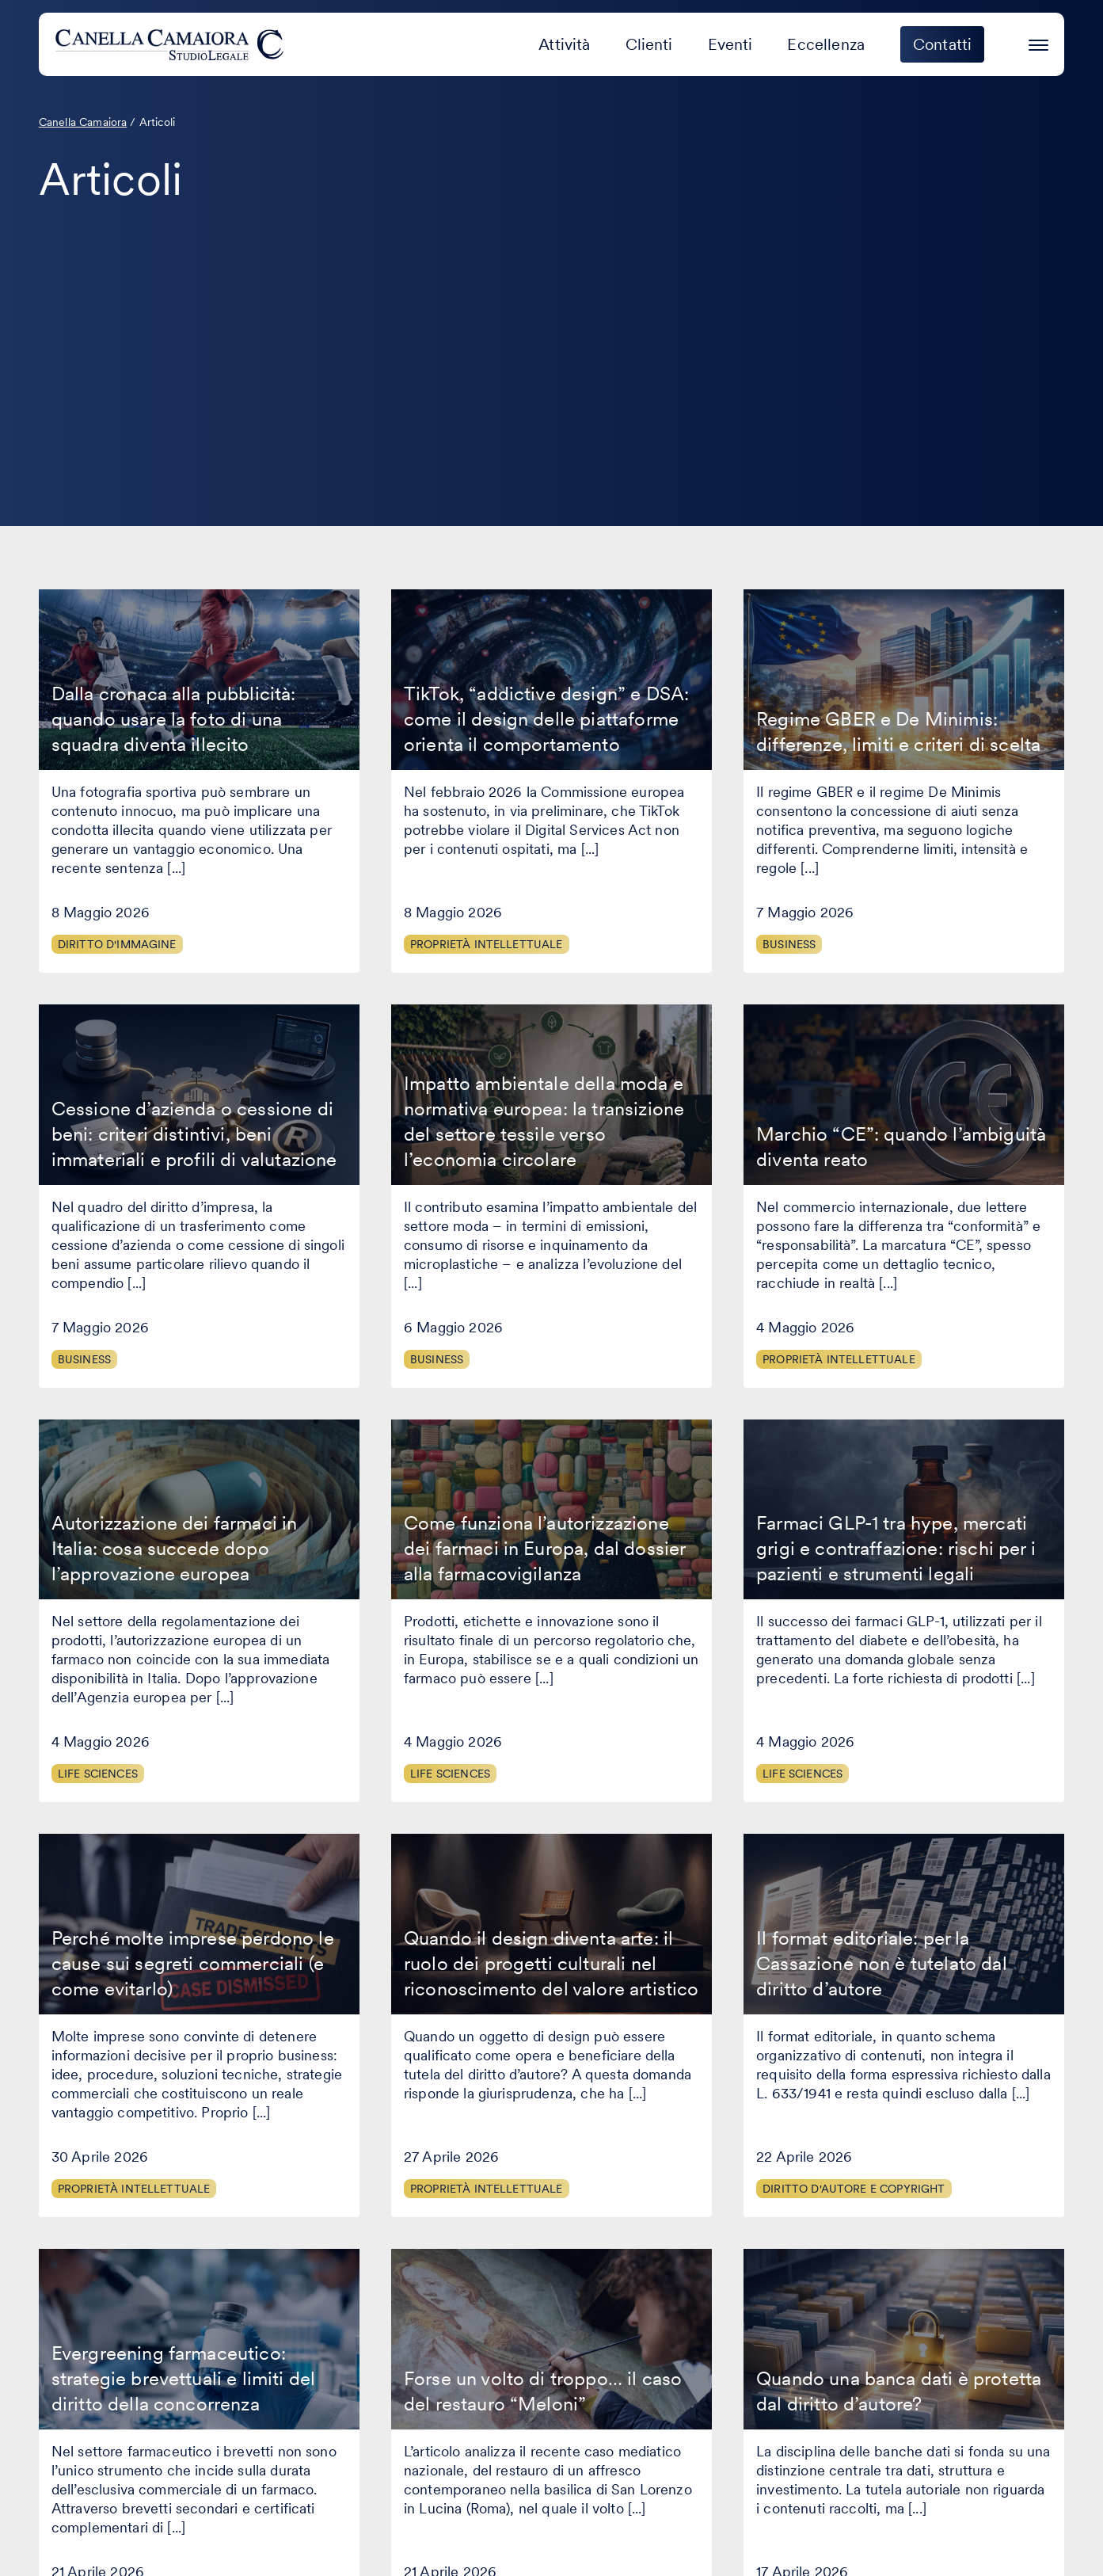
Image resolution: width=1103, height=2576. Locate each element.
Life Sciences (98, 1773)
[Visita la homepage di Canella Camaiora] (172, 44)
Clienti (649, 44)
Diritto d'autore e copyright (854, 2188)
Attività (564, 44)
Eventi (730, 44)
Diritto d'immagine (117, 944)
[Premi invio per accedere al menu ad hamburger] (1038, 42)
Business (789, 944)
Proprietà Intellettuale (486, 944)
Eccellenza (826, 44)
